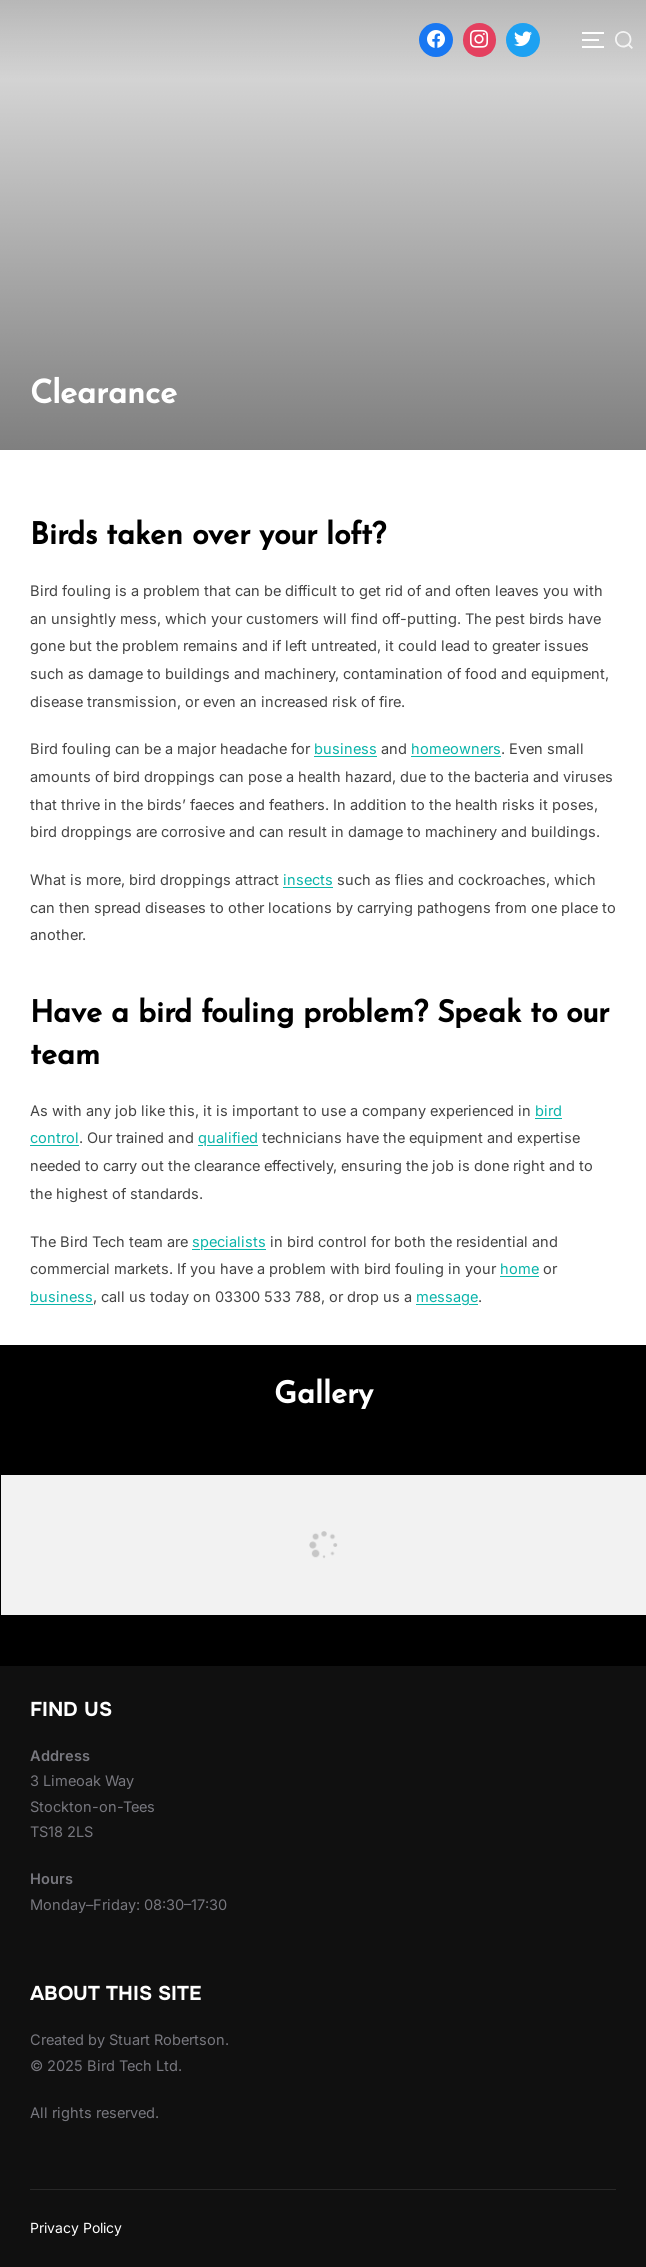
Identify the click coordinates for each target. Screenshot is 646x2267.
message (447, 1297)
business (345, 749)
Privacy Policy (76, 2227)
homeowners (456, 749)
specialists (229, 1242)
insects (308, 880)
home (519, 1269)
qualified (228, 1138)
